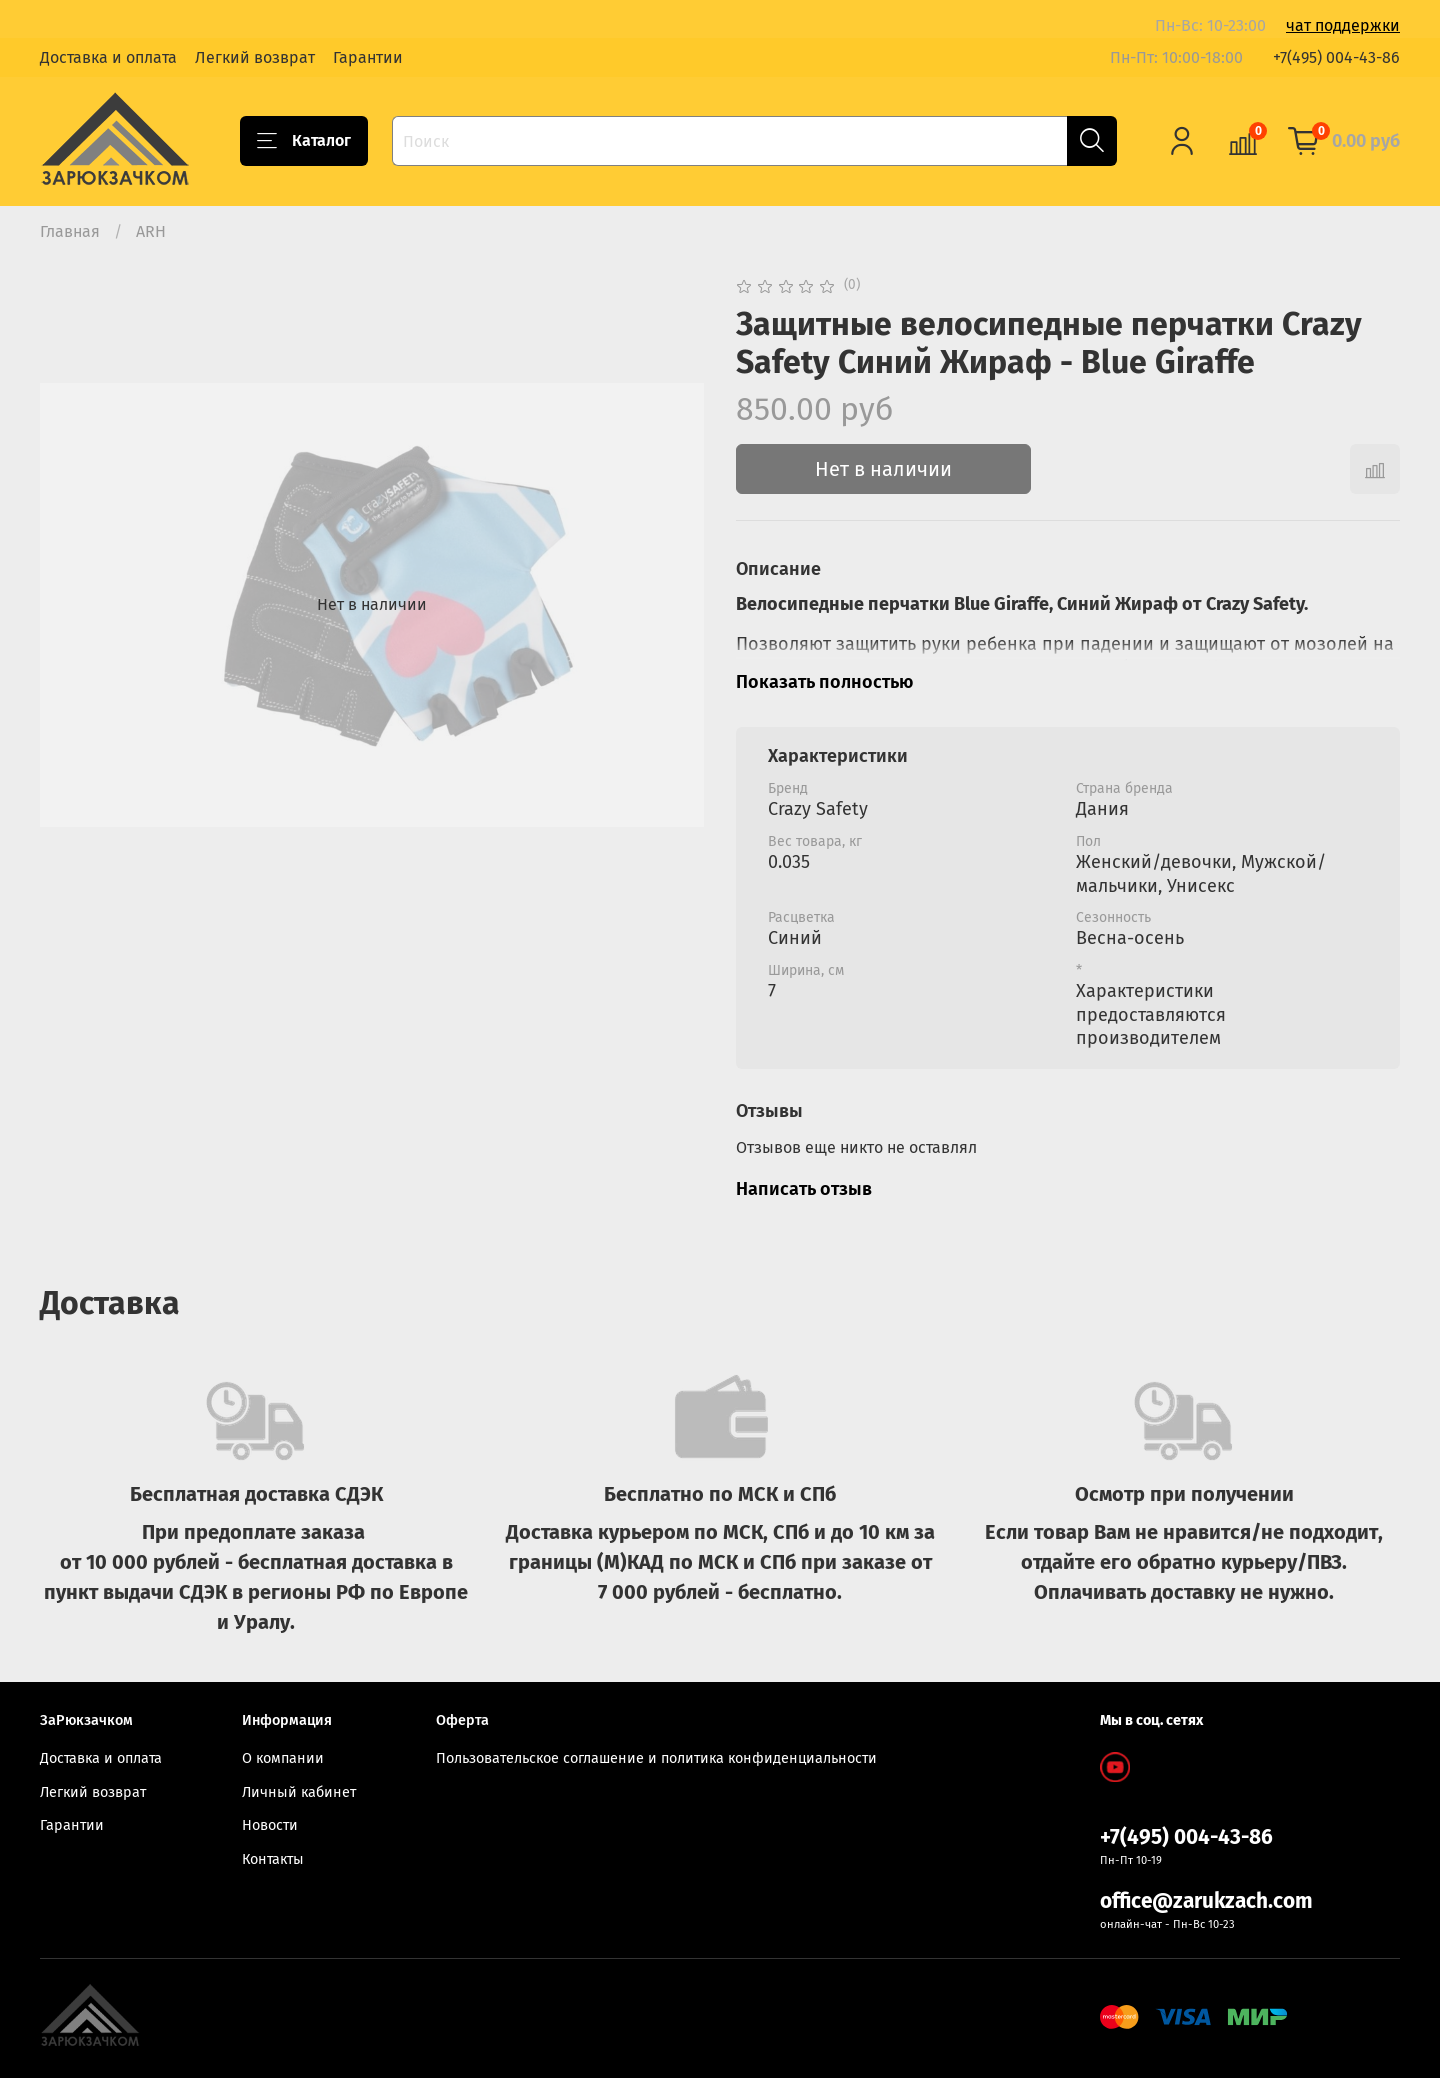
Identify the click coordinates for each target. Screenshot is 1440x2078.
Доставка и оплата (108, 57)
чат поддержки (1343, 25)
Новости (270, 1825)
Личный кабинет (299, 1792)
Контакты (273, 1859)
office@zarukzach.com (1206, 1901)
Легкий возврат (255, 57)
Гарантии (368, 57)
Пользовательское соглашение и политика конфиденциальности (656, 1758)
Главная (70, 231)
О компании (283, 1758)
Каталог (304, 141)
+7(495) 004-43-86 (1336, 57)
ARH (151, 231)
